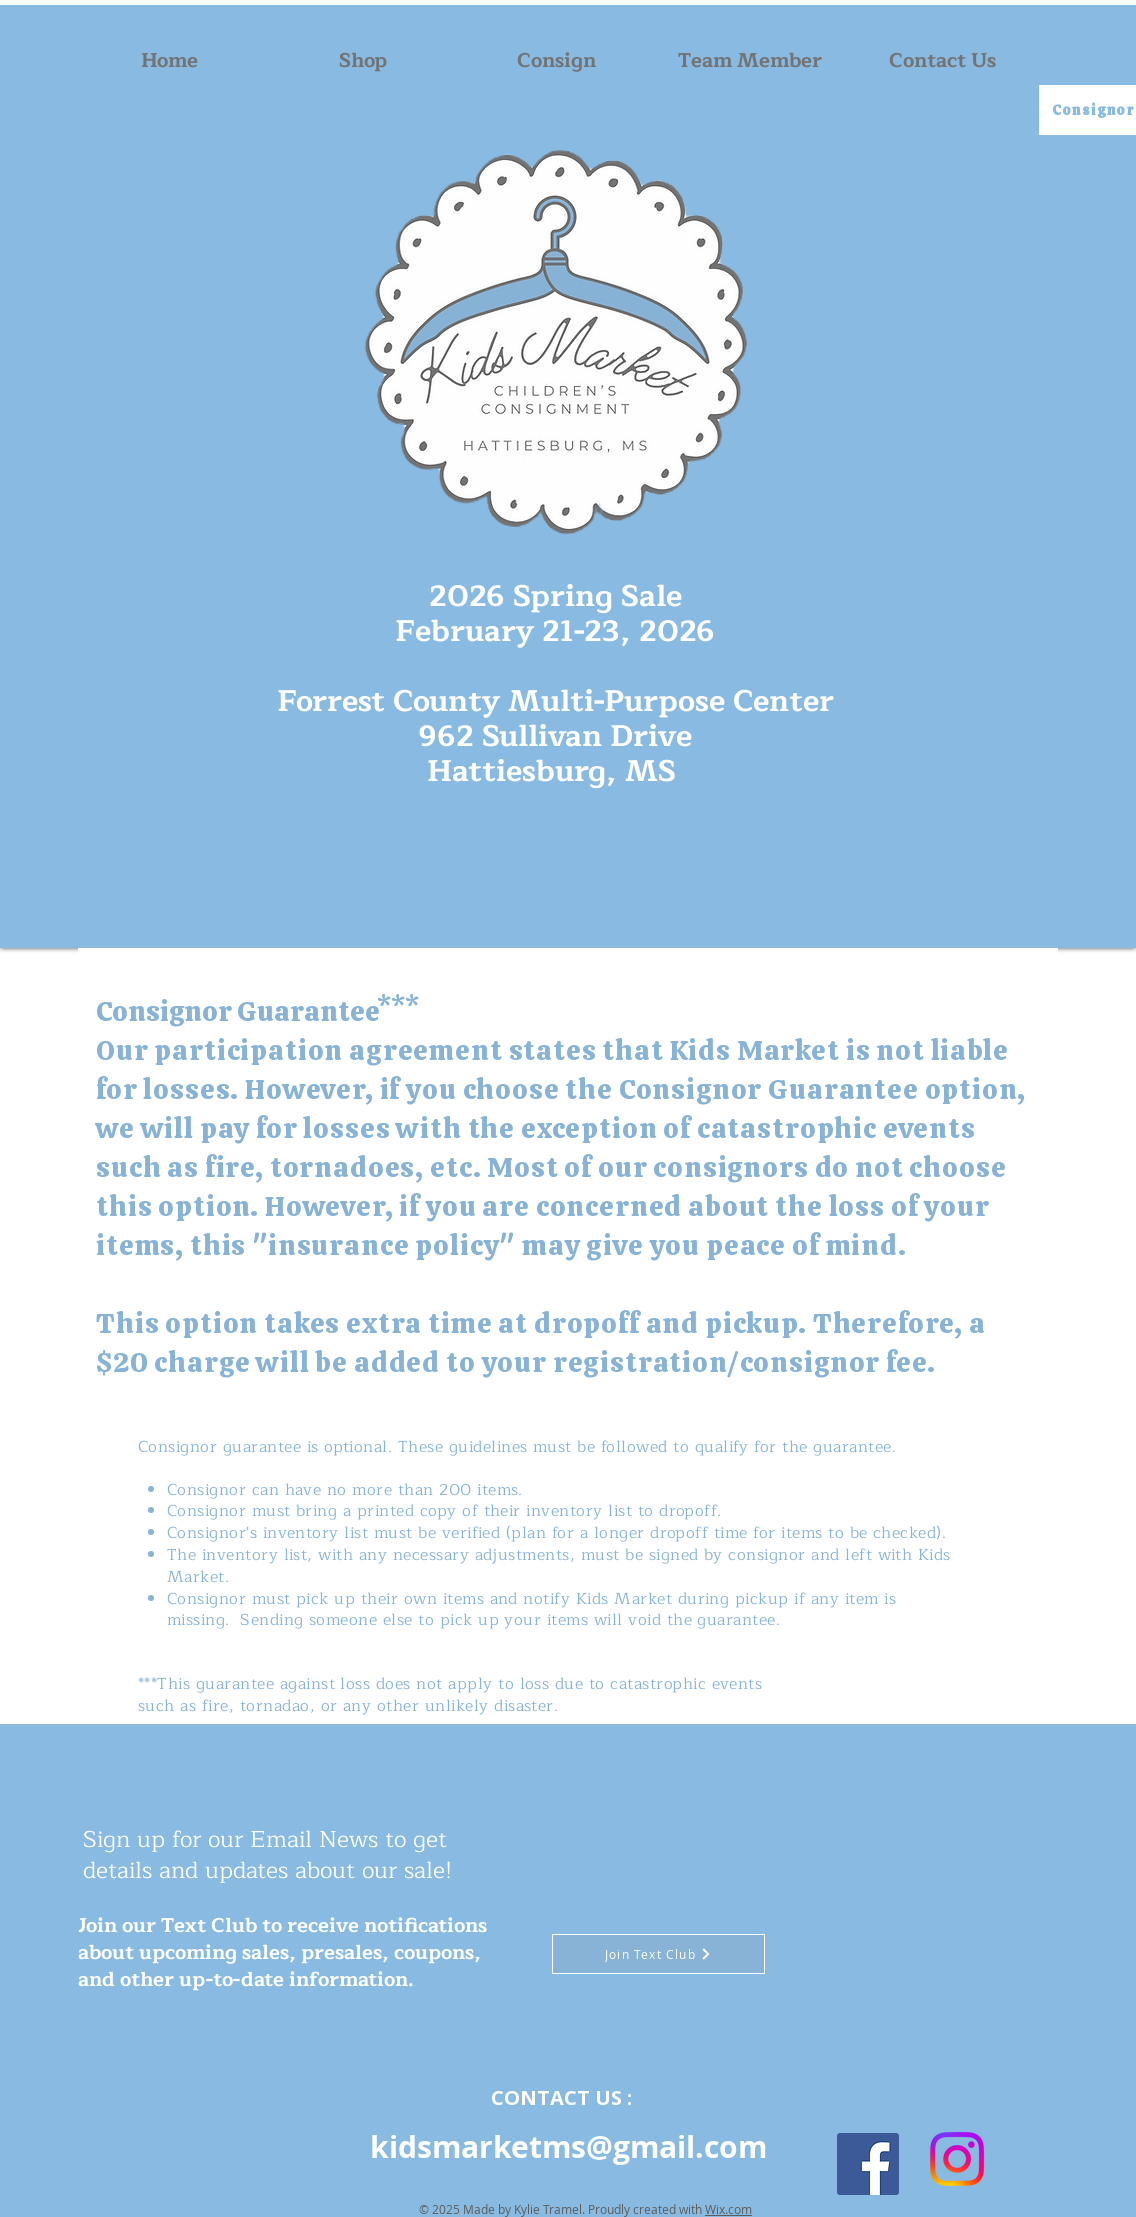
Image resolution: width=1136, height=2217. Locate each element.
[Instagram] (957, 2159)
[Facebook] (868, 2164)
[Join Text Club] (658, 1954)
